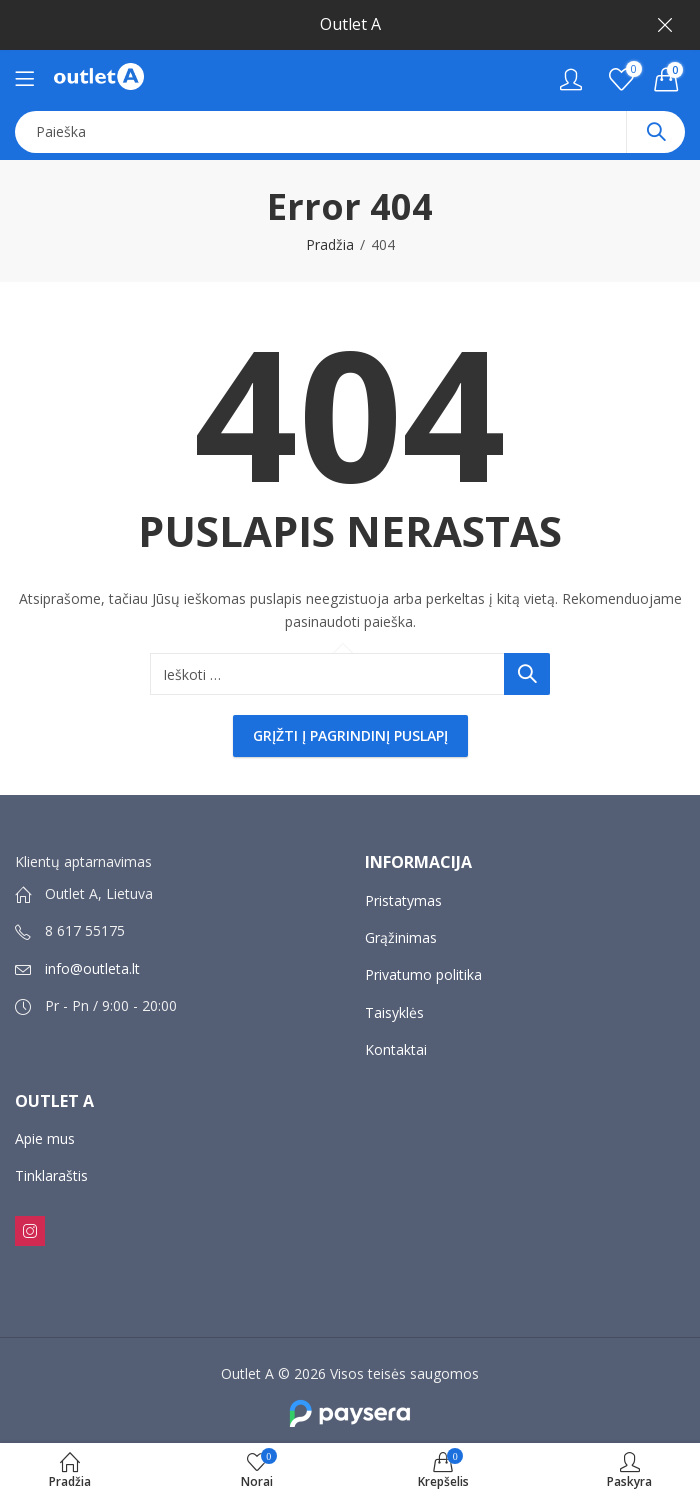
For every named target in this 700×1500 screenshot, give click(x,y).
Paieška (656, 132)
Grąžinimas (401, 937)
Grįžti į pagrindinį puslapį (350, 735)
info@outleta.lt (92, 968)
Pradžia (330, 244)
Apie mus (45, 1138)
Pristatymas (403, 900)
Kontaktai (396, 1049)
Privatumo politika (423, 974)
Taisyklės (394, 1012)
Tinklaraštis (51, 1175)
